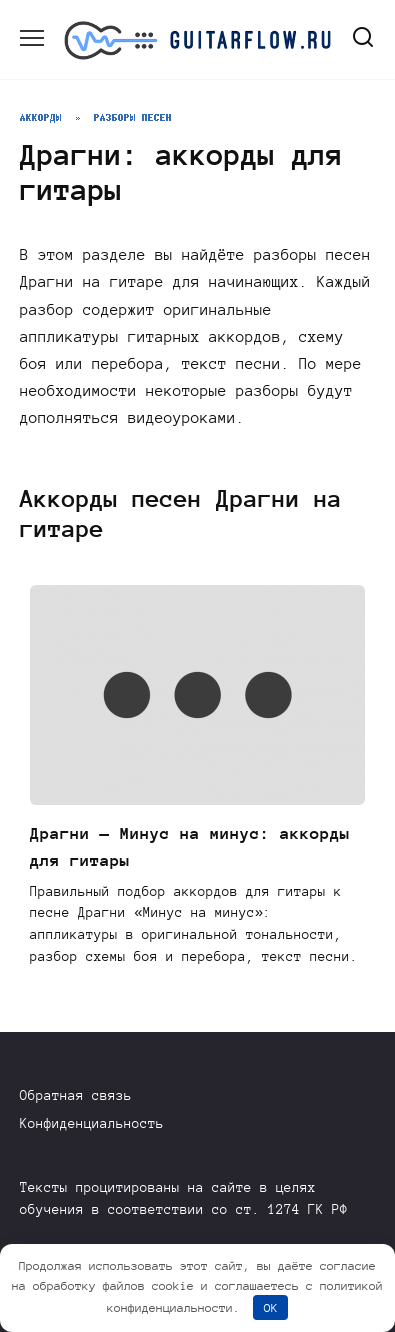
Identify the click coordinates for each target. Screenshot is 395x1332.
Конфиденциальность (92, 1123)
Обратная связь (76, 1095)
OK (271, 1307)
